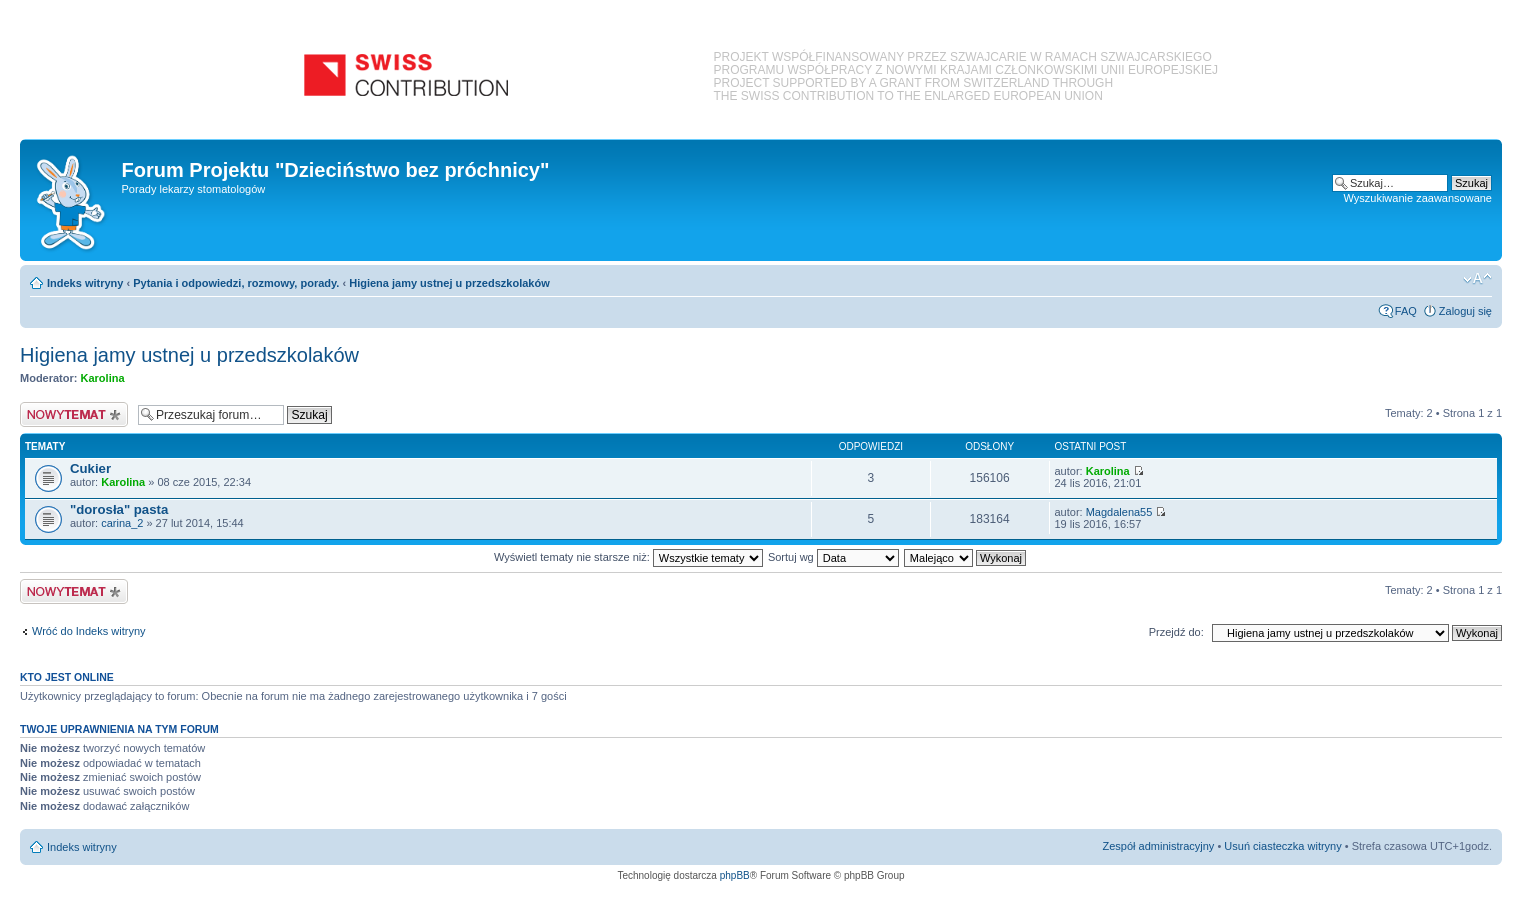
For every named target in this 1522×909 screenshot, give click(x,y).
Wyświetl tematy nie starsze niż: (628, 557)
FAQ (1406, 311)
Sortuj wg (833, 557)
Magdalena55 (1119, 512)
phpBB (735, 875)
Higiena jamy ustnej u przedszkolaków (449, 283)
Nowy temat (74, 414)
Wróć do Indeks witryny (89, 631)
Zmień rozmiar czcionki (1477, 279)
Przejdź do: (1176, 632)
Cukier (90, 468)
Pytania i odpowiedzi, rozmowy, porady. (236, 283)
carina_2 (122, 523)
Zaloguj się (1465, 311)
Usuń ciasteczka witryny (1282, 846)
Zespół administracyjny (1159, 846)
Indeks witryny (85, 283)
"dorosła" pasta (119, 509)
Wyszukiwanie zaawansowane (1418, 198)
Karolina (103, 378)
